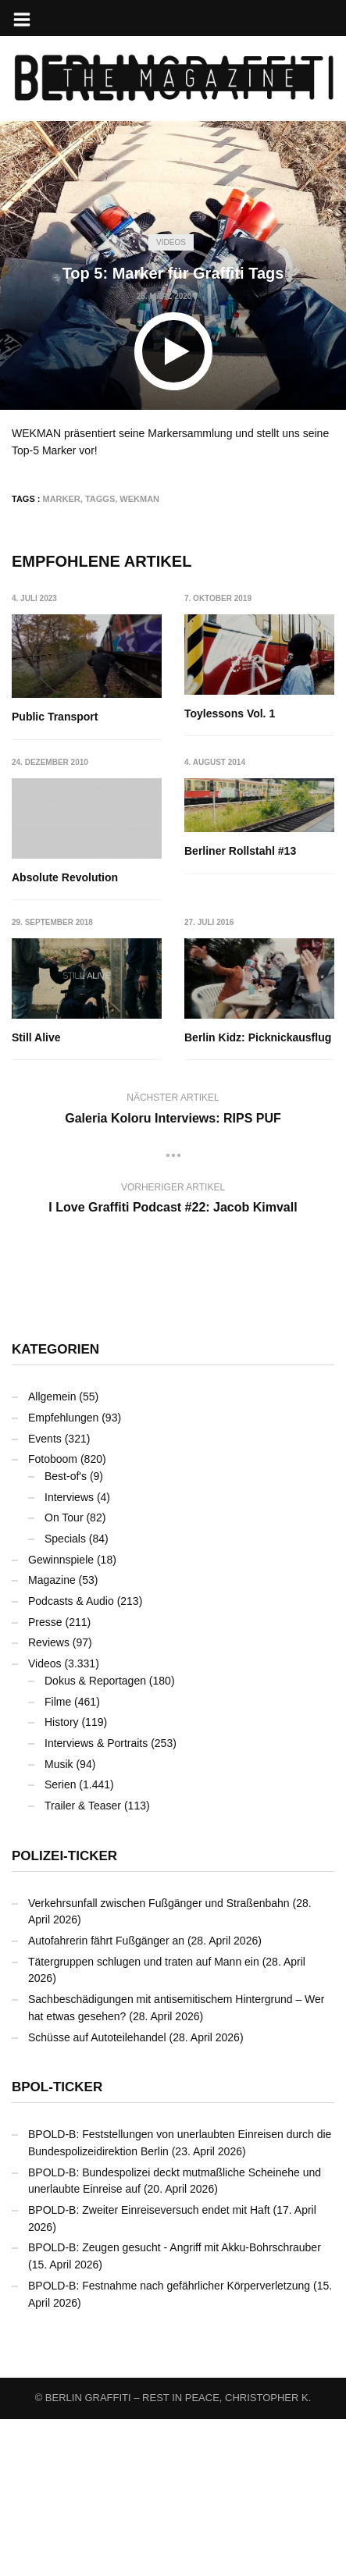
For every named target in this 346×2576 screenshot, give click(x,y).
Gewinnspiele (61, 1716)
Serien (60, 1941)
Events (45, 1595)
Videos (171, 242)
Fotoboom (52, 1616)
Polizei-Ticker (64, 2012)
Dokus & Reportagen (95, 1837)
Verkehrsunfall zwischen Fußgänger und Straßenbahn (159, 2059)
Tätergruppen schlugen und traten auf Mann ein (143, 2118)
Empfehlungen (63, 1574)
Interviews (69, 1653)
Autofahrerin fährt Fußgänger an (106, 2097)
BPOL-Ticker (57, 2243)
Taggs (100, 498)
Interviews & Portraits (96, 1900)
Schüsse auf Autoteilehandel (97, 2193)
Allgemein (52, 1553)
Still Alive (209, 1033)
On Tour (64, 1674)
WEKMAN (139, 498)
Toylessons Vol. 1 (230, 713)
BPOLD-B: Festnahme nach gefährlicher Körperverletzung (169, 2442)
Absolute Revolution (238, 873)
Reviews (49, 1799)
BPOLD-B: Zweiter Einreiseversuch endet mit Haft (149, 2367)
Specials (65, 1695)
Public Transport (55, 716)
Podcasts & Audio (71, 1758)
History (62, 1879)
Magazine (52, 1737)
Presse (45, 1778)
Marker (61, 498)
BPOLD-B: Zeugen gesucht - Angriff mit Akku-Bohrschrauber (174, 2404)
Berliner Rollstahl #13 (67, 1008)
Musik (59, 1920)
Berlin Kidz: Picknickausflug (85, 1194)
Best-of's (66, 1633)
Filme (58, 1858)
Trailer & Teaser (83, 1962)
